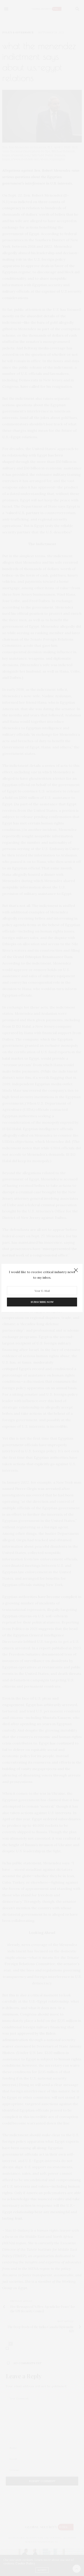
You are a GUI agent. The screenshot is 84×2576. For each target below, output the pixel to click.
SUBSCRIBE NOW (42, 1302)
